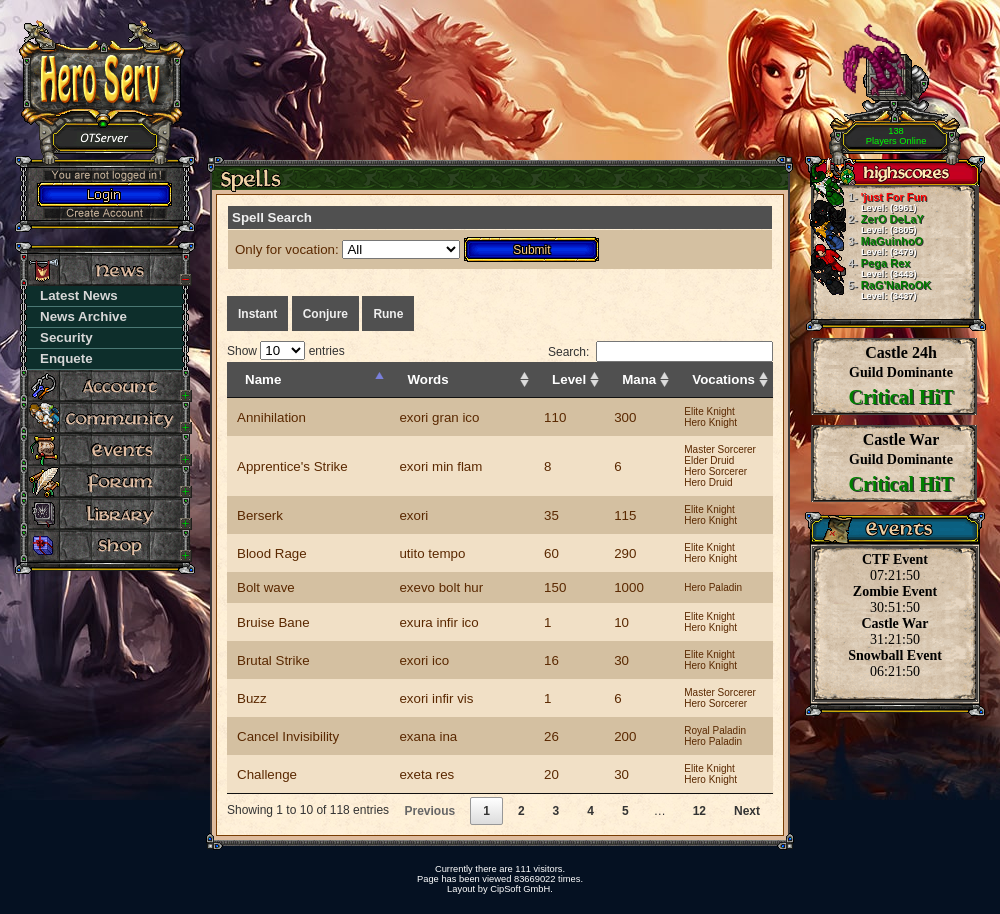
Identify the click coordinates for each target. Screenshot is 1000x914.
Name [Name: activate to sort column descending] (263, 379)
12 (699, 811)
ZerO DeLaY (867, 224)
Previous (429, 811)
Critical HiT (901, 397)
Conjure (325, 314)
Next (747, 811)
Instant (257, 314)
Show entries (286, 351)
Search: (660, 352)
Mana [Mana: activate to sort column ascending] (639, 379)
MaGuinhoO (867, 246)
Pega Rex (863, 268)
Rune (388, 314)
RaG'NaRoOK (871, 290)
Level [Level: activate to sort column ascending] (569, 379)
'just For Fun (869, 202)
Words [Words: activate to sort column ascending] (427, 379)
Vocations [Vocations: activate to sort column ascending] (723, 379)
